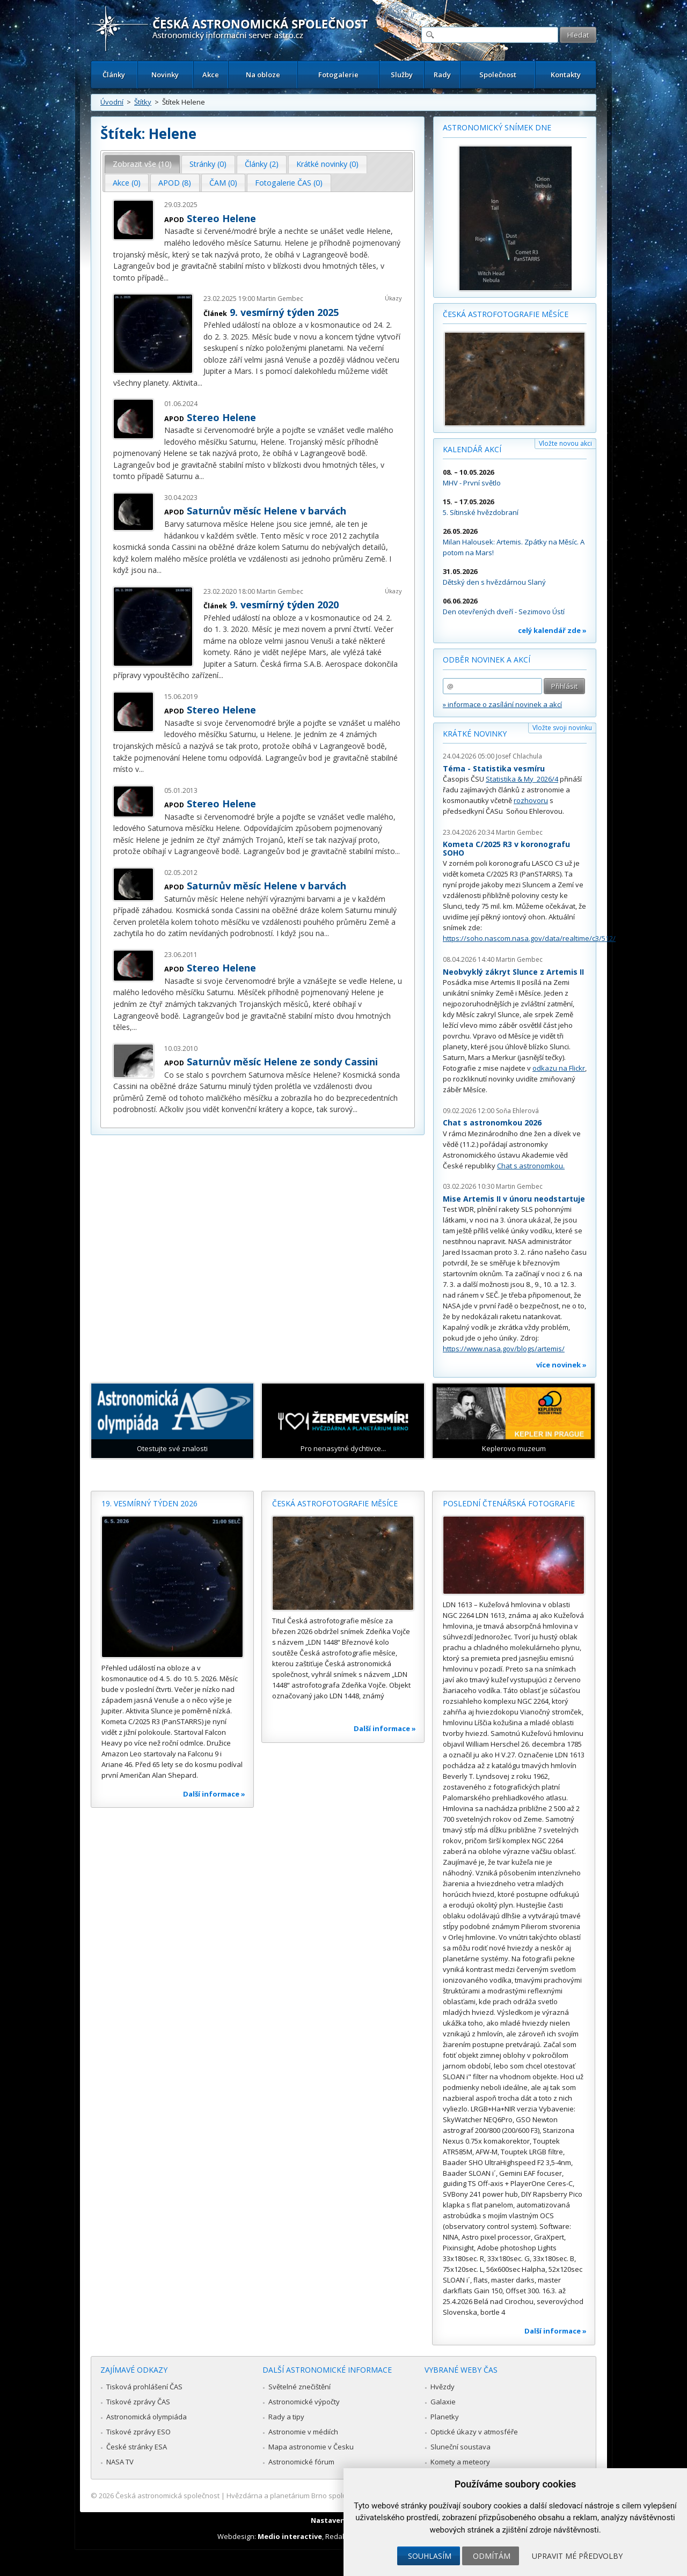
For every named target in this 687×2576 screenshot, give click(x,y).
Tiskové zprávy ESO (138, 2432)
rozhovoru (531, 800)
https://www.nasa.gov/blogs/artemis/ (504, 1348)
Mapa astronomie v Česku (311, 2447)
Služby (402, 74)
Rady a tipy (286, 2417)
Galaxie (443, 2401)
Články (114, 74)
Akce (210, 74)
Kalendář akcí (472, 449)
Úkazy (393, 298)
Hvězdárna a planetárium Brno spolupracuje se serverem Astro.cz (334, 2495)
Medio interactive (290, 2536)
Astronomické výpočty (304, 2401)
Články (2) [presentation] (262, 164)
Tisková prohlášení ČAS (144, 2386)
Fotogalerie (338, 74)
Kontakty (566, 74)
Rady (442, 74)
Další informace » (214, 1794)
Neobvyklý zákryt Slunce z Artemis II (513, 972)
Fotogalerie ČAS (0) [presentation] (289, 183)
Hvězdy (442, 2386)
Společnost (497, 74)
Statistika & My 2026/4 (522, 779)
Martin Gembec (280, 298)
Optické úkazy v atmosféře (474, 2432)
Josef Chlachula (519, 756)
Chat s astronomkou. (531, 1166)
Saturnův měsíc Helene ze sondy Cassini (282, 1061)
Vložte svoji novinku (562, 727)
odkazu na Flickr (558, 1068)
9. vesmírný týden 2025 (284, 312)
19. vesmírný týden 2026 (149, 1503)
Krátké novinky (475, 733)
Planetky (444, 2417)
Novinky (165, 74)
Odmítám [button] (491, 2556)
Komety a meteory (460, 2462)
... (166, 278)
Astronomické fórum (301, 2462)
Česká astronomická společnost (167, 2495)
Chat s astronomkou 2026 (492, 1122)
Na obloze (263, 74)
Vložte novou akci (565, 443)
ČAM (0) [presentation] (223, 183)
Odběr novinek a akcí (486, 659)
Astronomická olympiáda (146, 2417)
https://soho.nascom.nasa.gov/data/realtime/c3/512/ (529, 938)
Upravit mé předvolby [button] (577, 2556)
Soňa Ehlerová (517, 1110)
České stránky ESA (136, 2447)
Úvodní (111, 102)
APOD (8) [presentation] (174, 183)
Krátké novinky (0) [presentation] (327, 164)
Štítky (142, 102)
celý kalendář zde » (552, 630)
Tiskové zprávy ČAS (138, 2401)
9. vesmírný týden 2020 (284, 604)
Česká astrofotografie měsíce (505, 314)
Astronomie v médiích (303, 2432)
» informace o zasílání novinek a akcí (502, 704)
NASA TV (120, 2462)
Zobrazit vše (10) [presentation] (142, 164)
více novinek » (561, 1365)
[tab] (142, 164)
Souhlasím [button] (429, 2556)
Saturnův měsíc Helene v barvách (266, 510)
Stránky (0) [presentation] (207, 164)
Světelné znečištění (299, 2386)
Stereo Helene (221, 218)
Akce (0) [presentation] (127, 183)
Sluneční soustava (460, 2447)
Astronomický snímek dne (497, 127)
